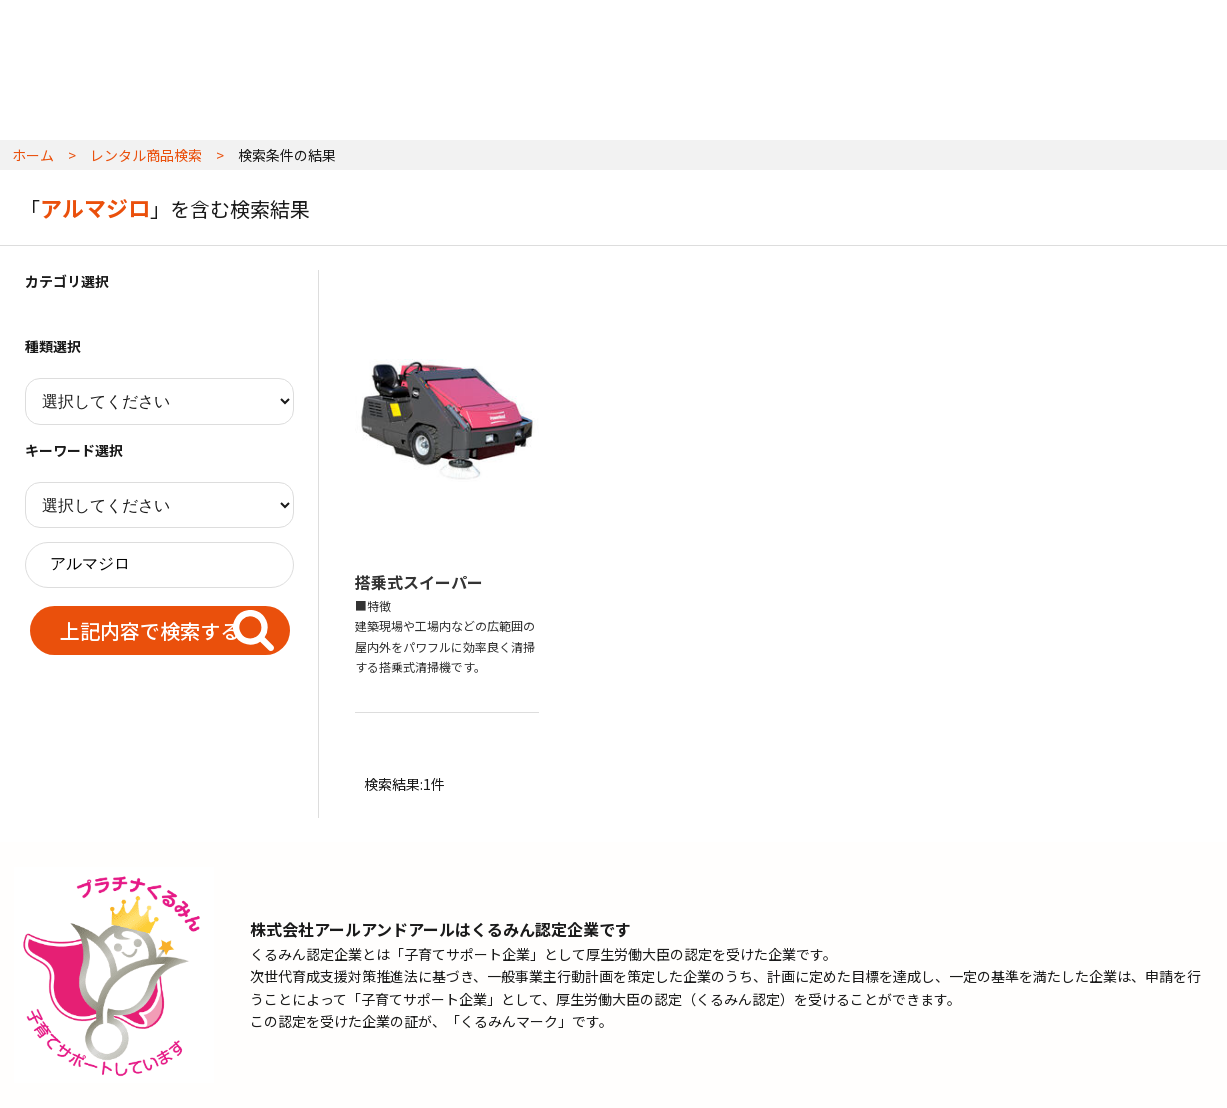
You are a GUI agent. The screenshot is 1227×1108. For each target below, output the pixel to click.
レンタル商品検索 (146, 155)
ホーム (33, 155)
